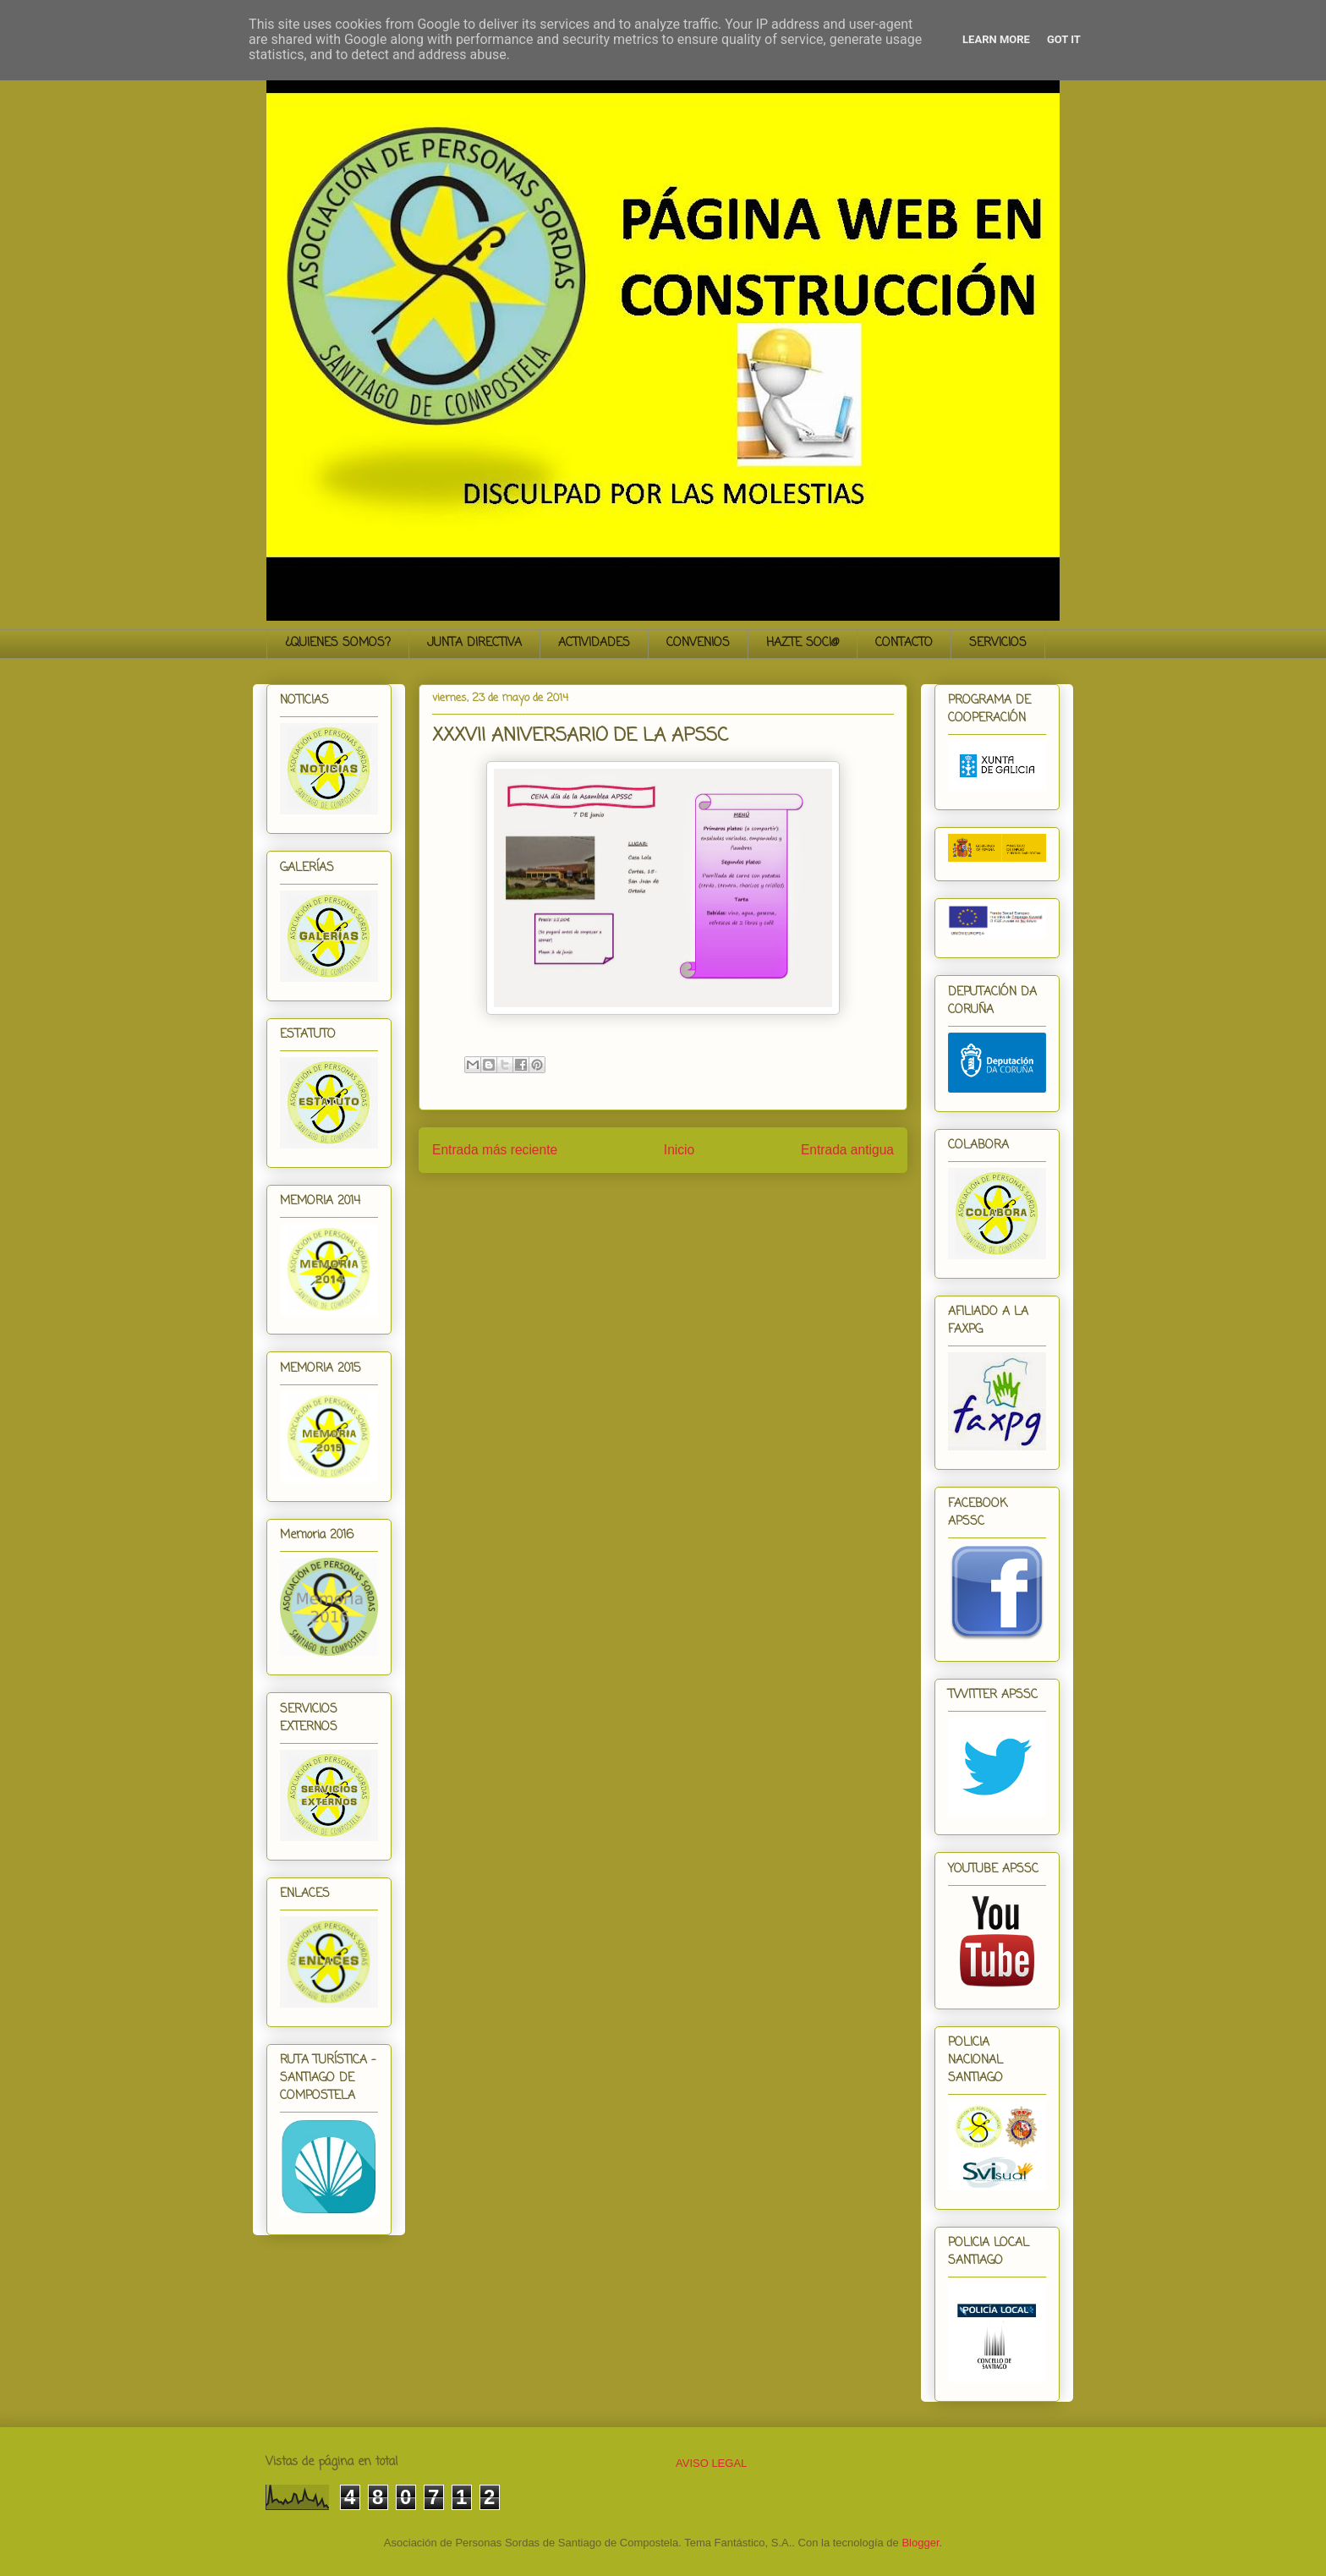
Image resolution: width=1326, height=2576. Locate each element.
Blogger (920, 2542)
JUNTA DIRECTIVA (474, 643)
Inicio (679, 1150)
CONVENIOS (698, 643)
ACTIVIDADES (594, 643)
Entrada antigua (847, 1150)
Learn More (996, 39)
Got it (1064, 39)
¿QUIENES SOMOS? (338, 643)
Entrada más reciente (494, 1150)
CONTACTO (904, 643)
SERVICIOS (998, 643)
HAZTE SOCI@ (802, 643)
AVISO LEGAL (711, 2463)
